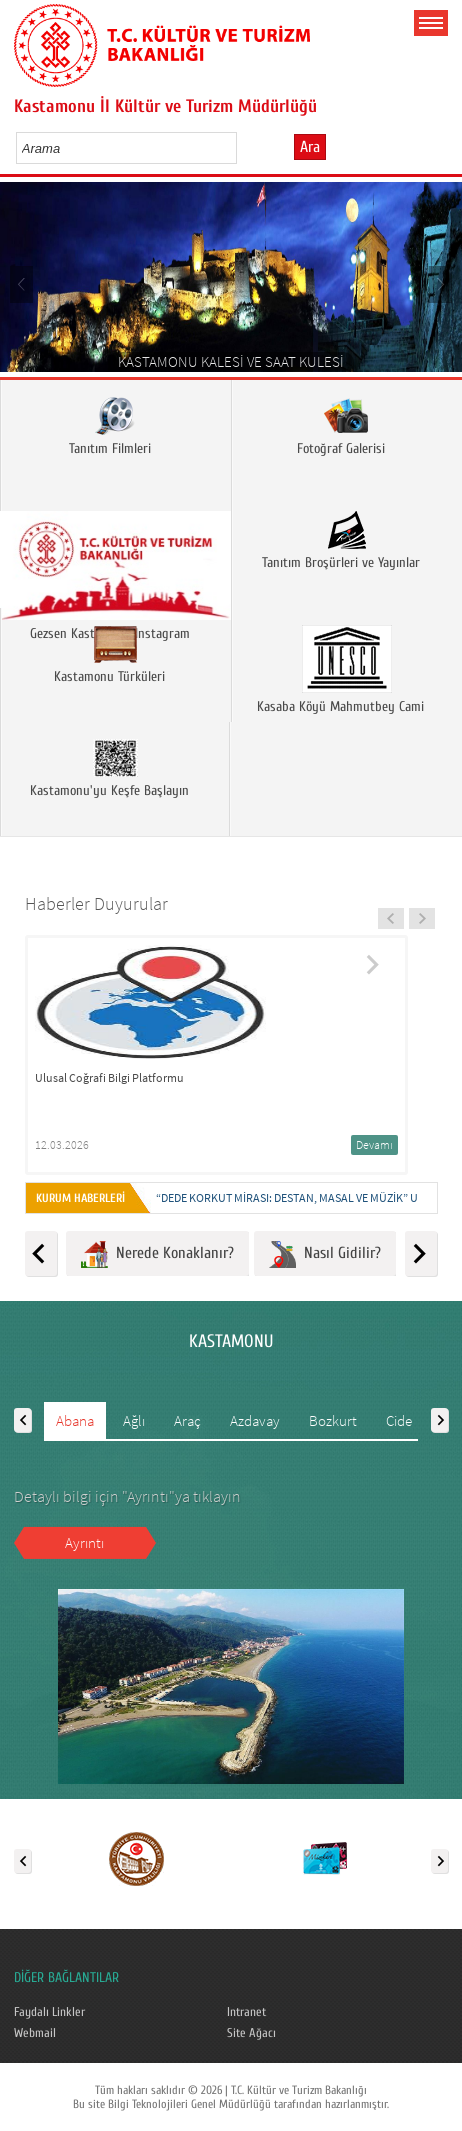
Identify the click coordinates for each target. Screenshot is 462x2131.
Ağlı (134, 1420)
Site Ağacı (251, 2033)
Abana (75, 1420)
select (242, 148)
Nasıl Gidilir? (325, 1254)
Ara (310, 147)
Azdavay (255, 1420)
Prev (22, 283)
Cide (399, 1420)
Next (439, 283)
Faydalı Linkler (49, 2012)
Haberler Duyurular (96, 903)
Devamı (374, 1144)
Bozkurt (333, 1420)
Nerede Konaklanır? (157, 1254)
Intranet (246, 2012)
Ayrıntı (84, 1542)
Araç (187, 1420)
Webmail (35, 2033)
